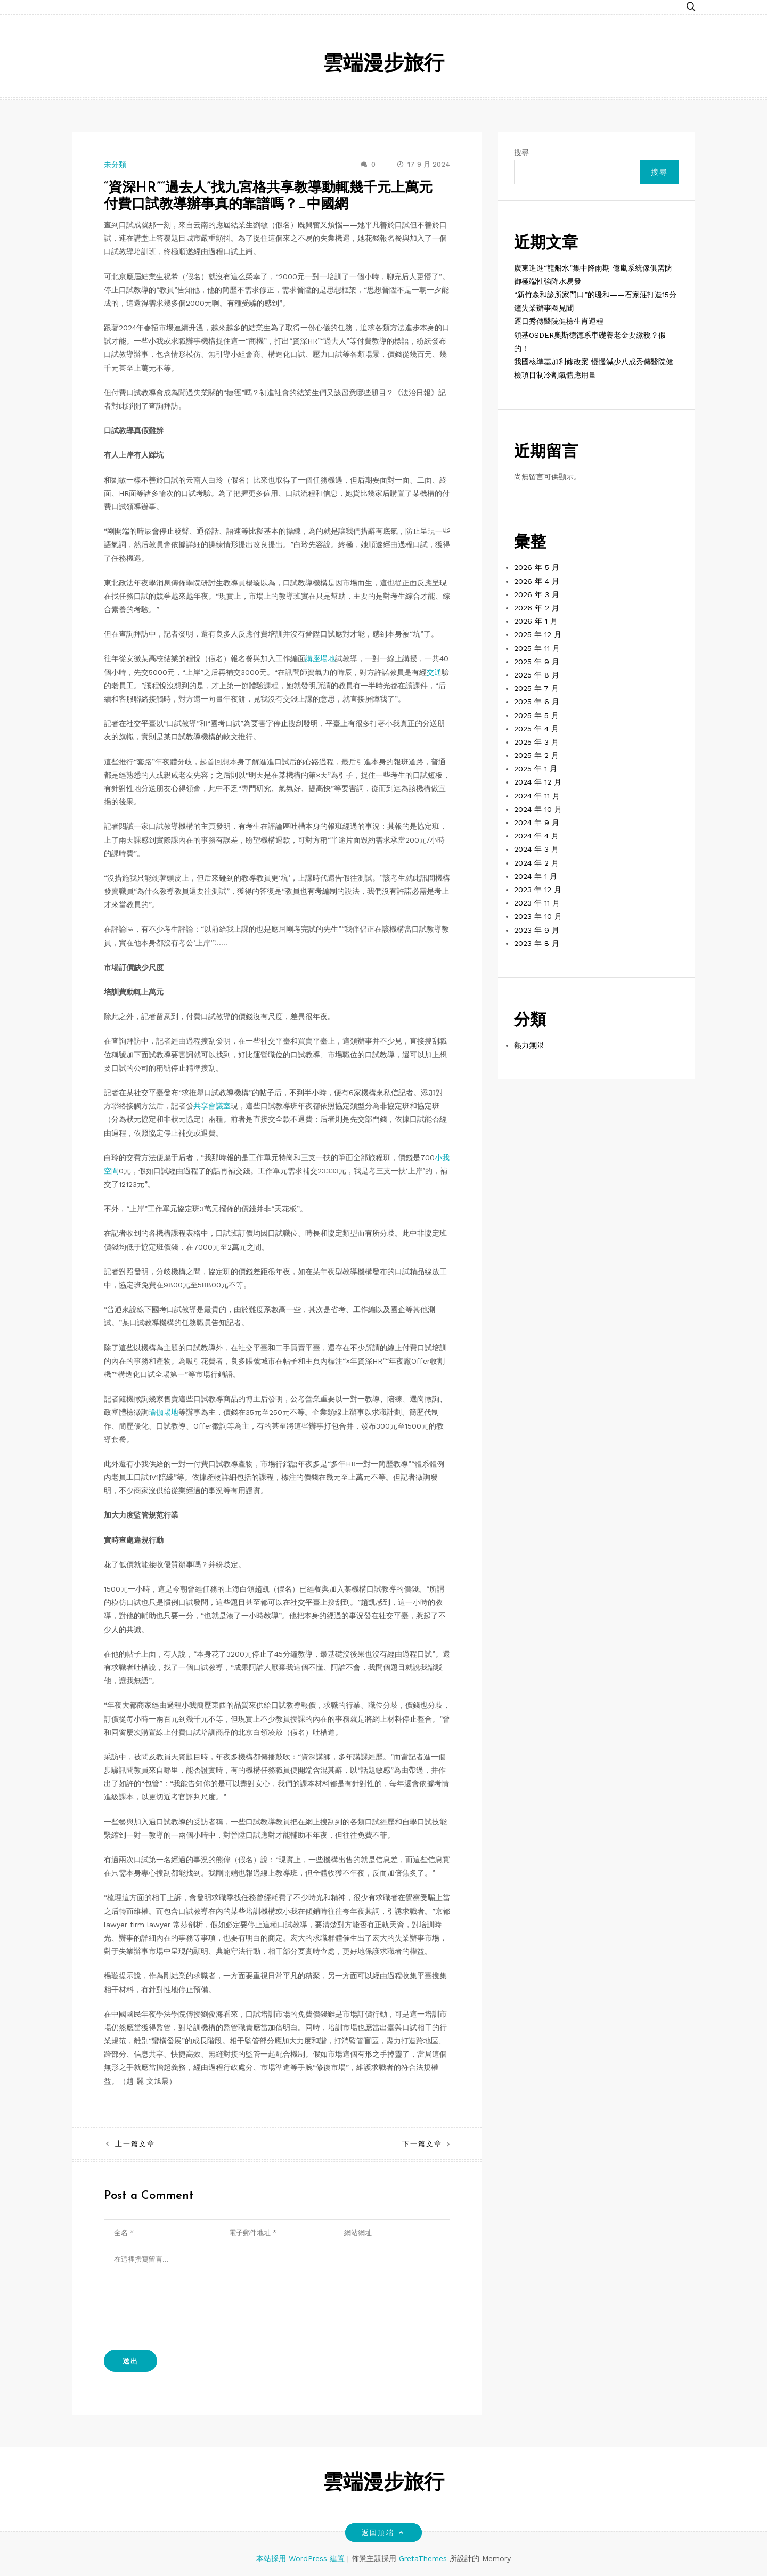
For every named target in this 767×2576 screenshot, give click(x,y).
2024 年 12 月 (537, 782)
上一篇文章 (135, 2144)
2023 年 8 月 (536, 943)
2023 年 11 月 (537, 903)
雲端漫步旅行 (383, 64)
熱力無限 (529, 1045)
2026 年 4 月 (536, 581)
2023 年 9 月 (536, 930)
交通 (434, 672)
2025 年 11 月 (537, 648)
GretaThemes (423, 2558)
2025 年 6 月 (536, 701)
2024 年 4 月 (536, 836)
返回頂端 (383, 2533)
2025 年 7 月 (536, 688)
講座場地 (320, 658)
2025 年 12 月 (537, 634)
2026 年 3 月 (536, 594)
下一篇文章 (422, 2144)
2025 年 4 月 (536, 728)
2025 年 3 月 (536, 742)
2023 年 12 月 (537, 889)
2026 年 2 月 (536, 608)
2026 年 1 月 (536, 621)
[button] (691, 6)
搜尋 (521, 152)
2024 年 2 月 (536, 863)
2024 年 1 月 (535, 876)
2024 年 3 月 (536, 849)
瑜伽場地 (163, 1412)
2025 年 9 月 (536, 661)
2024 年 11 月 (537, 796)
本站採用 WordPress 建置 (301, 2558)
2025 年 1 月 (535, 768)
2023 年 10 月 (538, 916)
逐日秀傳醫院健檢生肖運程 (558, 321)
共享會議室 (212, 1106)
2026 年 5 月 (536, 567)
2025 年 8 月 (536, 675)
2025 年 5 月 (536, 715)
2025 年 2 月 (536, 755)
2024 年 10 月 (538, 809)
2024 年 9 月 (536, 822)
